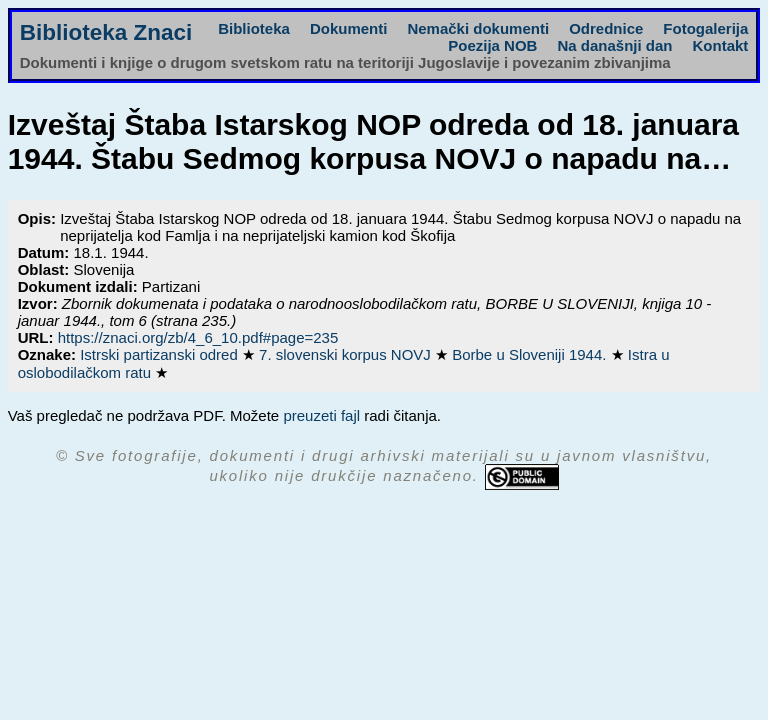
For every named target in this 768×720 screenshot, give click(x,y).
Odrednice (606, 28)
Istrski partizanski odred (161, 354)
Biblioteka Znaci (106, 32)
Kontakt (720, 45)
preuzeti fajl (321, 415)
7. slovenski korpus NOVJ (347, 354)
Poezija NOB (492, 45)
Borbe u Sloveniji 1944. (531, 354)
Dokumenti (349, 28)
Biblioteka (254, 28)
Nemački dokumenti (478, 28)
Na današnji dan (614, 45)
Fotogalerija (705, 28)
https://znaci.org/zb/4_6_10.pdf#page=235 (198, 337)
